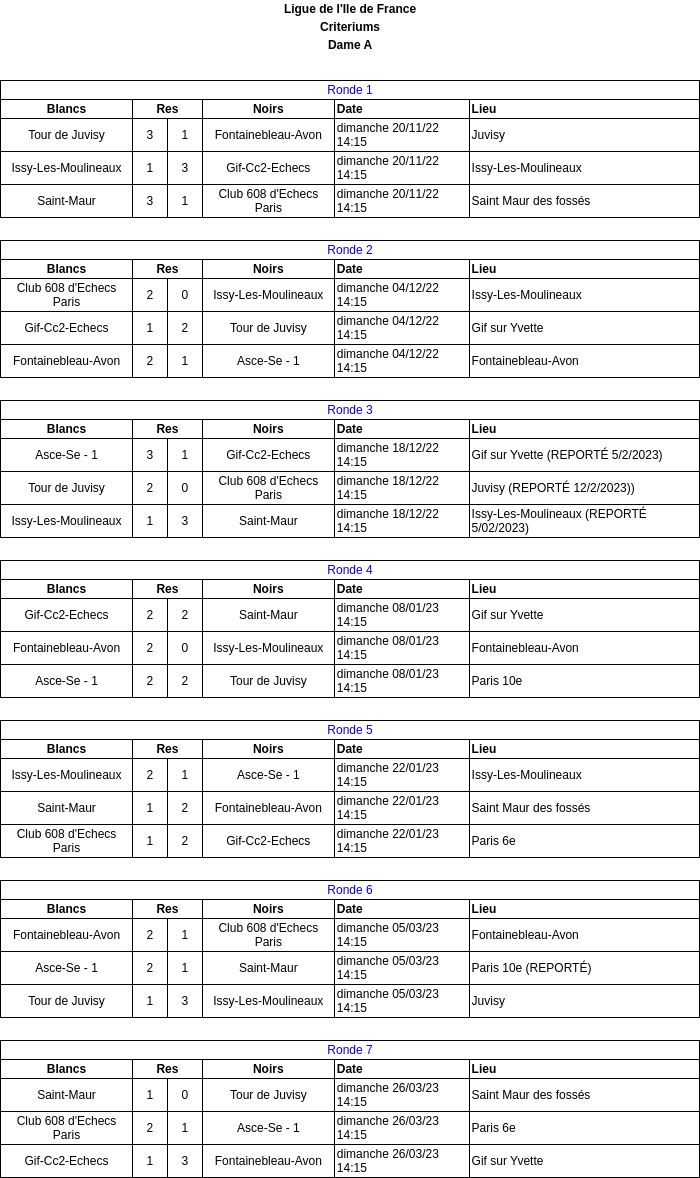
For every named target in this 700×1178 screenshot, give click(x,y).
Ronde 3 (349, 410)
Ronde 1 (349, 90)
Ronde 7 (349, 1050)
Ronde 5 (349, 730)
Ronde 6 (349, 890)
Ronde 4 (349, 570)
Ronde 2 (349, 250)
